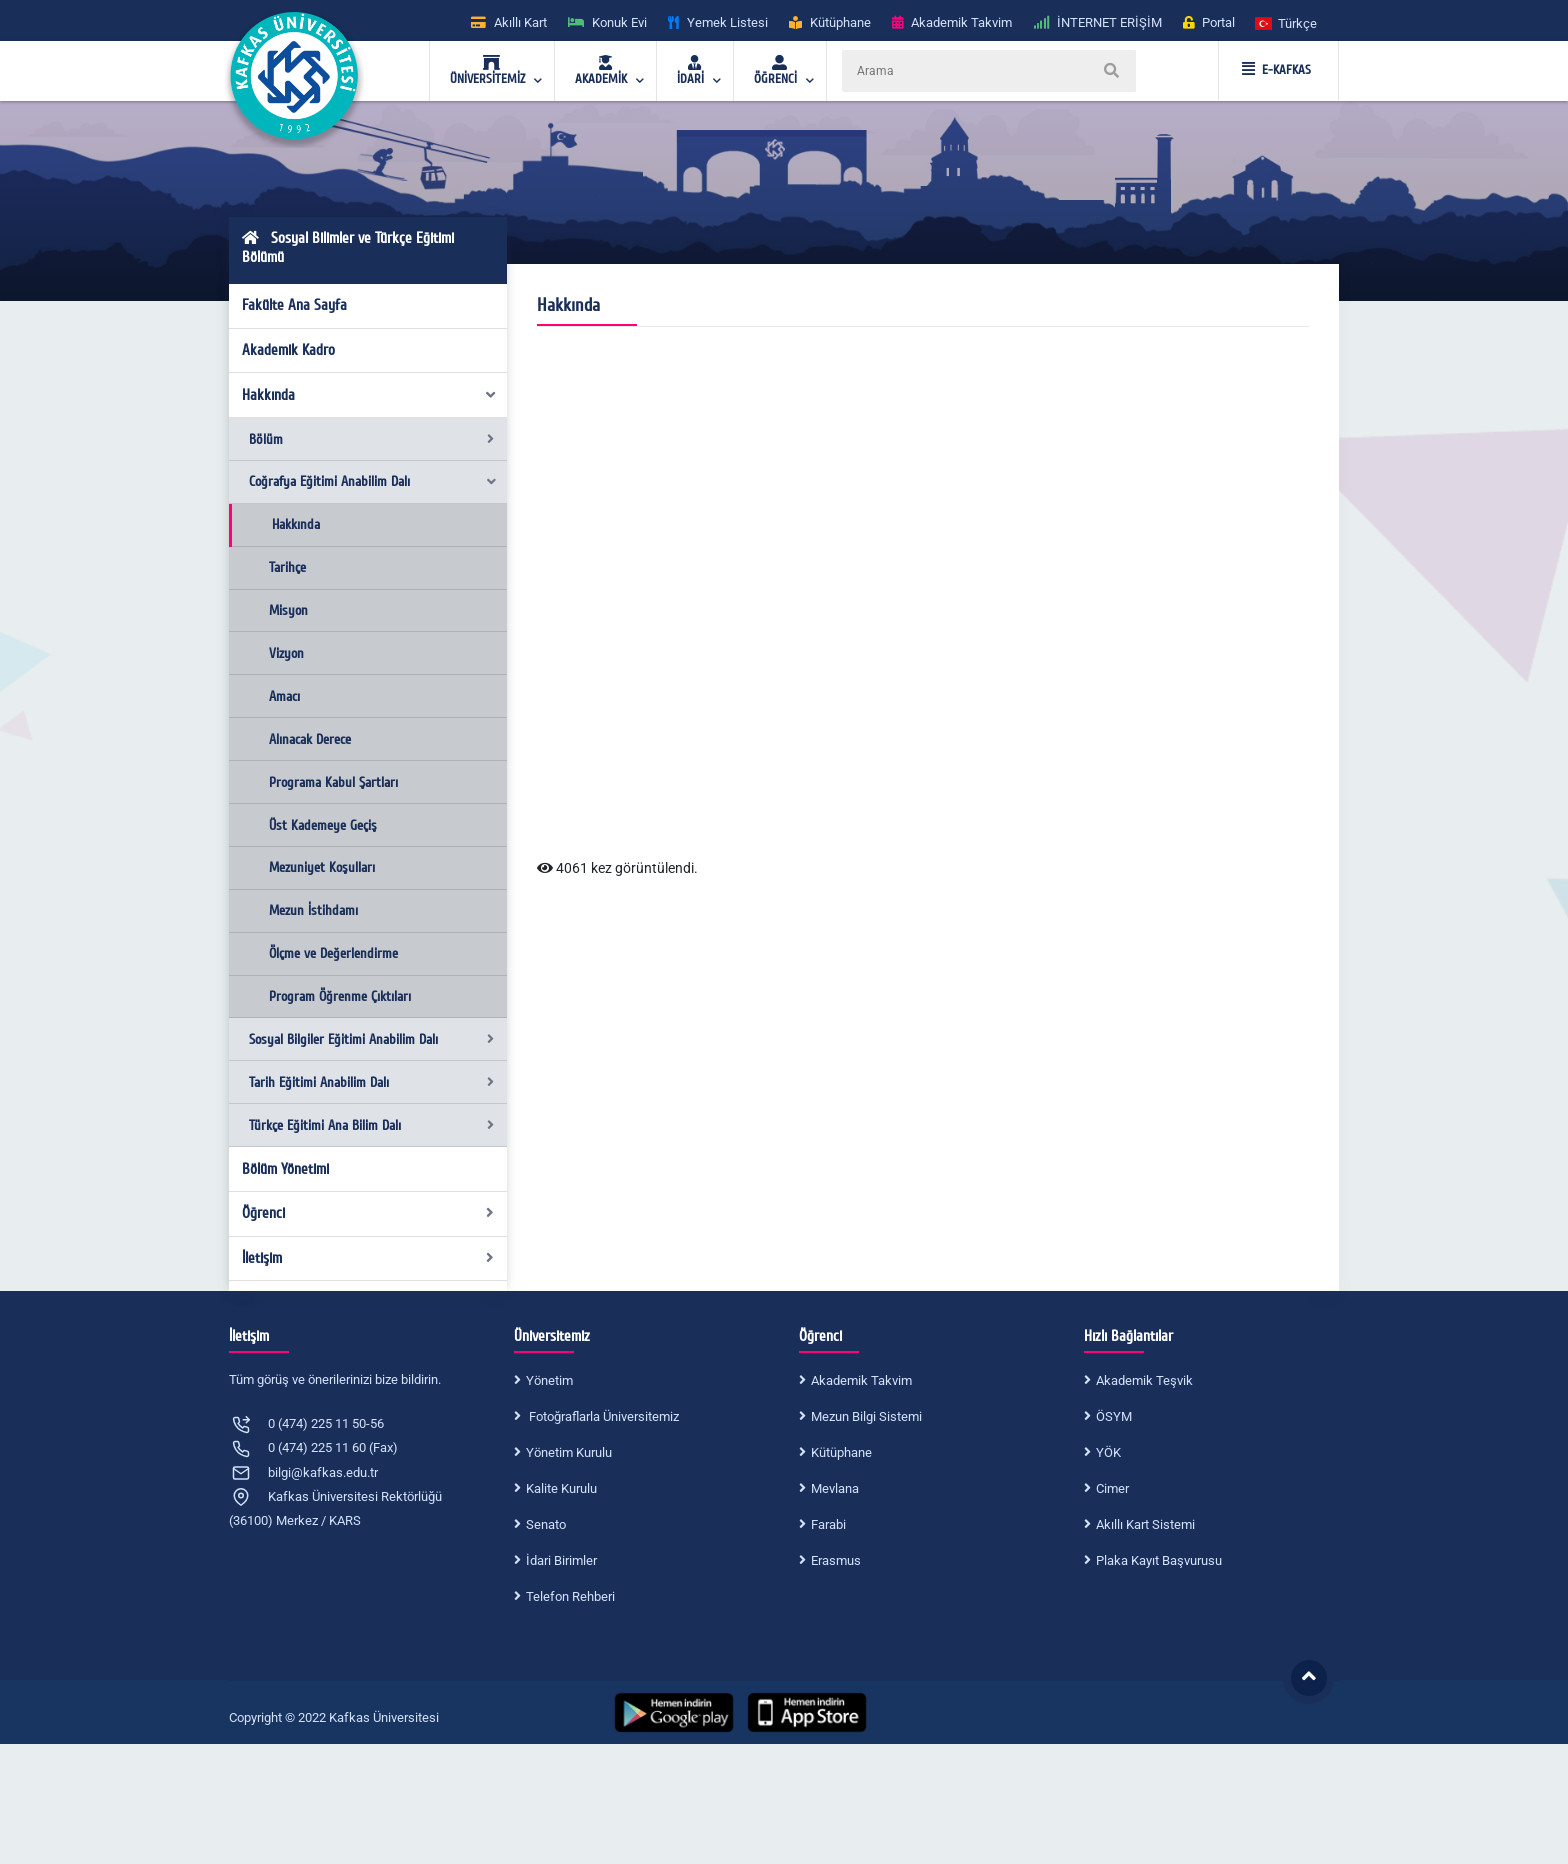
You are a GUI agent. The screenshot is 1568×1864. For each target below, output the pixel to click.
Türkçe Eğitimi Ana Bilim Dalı (371, 1125)
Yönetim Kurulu (569, 1452)
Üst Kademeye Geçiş (323, 825)
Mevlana (835, 1488)
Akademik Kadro (288, 350)
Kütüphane (841, 1452)
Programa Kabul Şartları (333, 782)
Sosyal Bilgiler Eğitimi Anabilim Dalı (371, 1039)
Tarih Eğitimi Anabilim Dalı (371, 1082)
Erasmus (836, 1560)
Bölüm (371, 439)
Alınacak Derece (310, 739)
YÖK (1108, 1452)
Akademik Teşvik (1144, 1380)
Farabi (828, 1524)
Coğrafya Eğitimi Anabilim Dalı (373, 481)
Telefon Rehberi (570, 1596)
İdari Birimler (561, 1560)
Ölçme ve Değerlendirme (333, 953)
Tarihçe (287, 567)
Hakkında (370, 395)
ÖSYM (1114, 1416)
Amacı (284, 696)
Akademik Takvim (861, 1380)
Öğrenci (368, 1213)
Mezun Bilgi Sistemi (866, 1416)
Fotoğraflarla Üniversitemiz (602, 1416)
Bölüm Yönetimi (285, 1169)
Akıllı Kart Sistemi (1145, 1524)
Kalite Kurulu (561, 1488)
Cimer (1112, 1488)
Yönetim (549, 1380)
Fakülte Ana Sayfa (294, 305)
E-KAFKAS (1276, 70)
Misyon (288, 610)
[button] (1287, 22)
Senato (546, 1524)
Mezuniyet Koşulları (322, 867)
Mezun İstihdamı (313, 910)
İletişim (368, 1258)
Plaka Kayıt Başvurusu (1159, 1560)
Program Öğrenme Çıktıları (340, 996)
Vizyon (286, 653)
